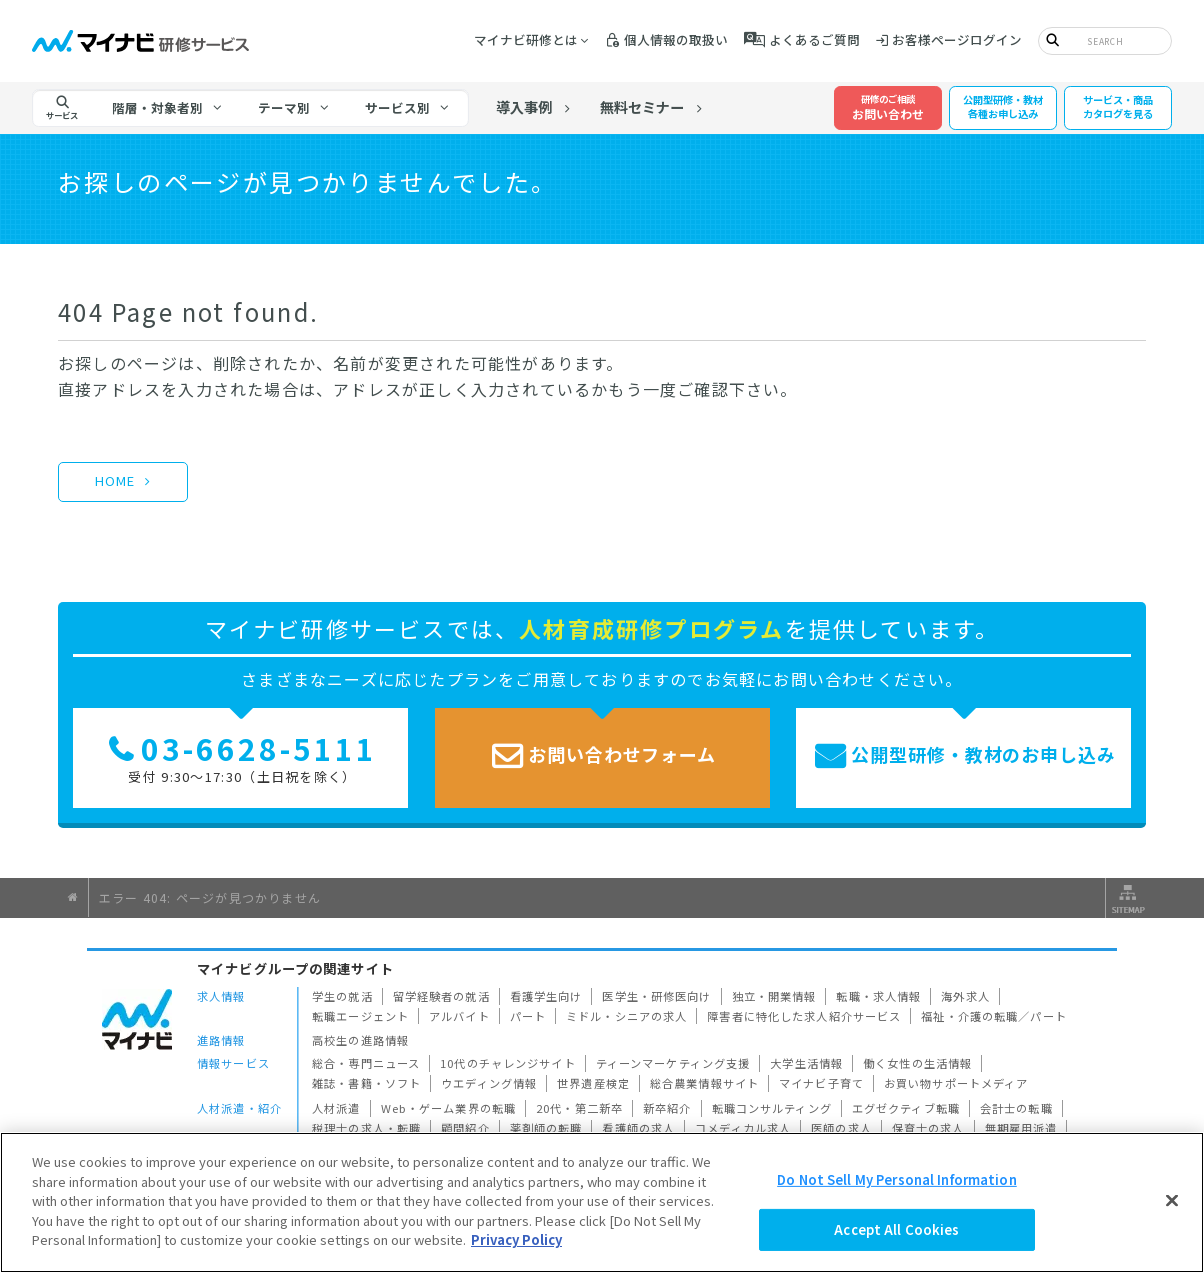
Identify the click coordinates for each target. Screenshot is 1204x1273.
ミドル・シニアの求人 (626, 1016)
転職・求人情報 (878, 996)
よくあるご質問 (814, 39)
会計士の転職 (1016, 1108)
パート (528, 1016)
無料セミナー (643, 108)
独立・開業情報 (774, 996)
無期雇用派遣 (1021, 1128)
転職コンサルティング (772, 1108)
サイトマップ (1126, 898)
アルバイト (459, 1016)
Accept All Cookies (896, 1229)
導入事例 (524, 108)
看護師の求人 (638, 1128)
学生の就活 (342, 996)
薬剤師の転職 (546, 1128)
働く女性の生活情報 (917, 1063)
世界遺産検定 (593, 1083)
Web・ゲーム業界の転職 (449, 1108)
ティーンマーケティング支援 (673, 1063)
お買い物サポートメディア (956, 1083)
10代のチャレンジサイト (508, 1063)
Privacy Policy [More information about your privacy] (516, 1239)
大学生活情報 (806, 1063)
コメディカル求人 (743, 1128)
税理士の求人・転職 (366, 1128)
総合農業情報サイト (704, 1083)
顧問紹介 (465, 1128)
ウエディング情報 (489, 1083)
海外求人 (965, 996)
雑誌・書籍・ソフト (366, 1083)
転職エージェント (360, 1016)
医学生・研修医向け (656, 996)
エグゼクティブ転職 (906, 1108)
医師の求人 (841, 1128)
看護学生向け (546, 996)
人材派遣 (336, 1108)
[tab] (168, 108)
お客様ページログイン (957, 39)
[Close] (1172, 1200)
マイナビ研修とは (526, 39)
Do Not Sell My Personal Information (897, 1179)
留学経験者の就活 (441, 996)
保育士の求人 (928, 1128)
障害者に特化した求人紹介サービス (804, 1016)
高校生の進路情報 (360, 1040)
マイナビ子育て (821, 1083)
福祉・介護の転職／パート (994, 1016)
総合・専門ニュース (366, 1063)
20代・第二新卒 (579, 1108)
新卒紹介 (667, 1108)
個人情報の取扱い (676, 39)
